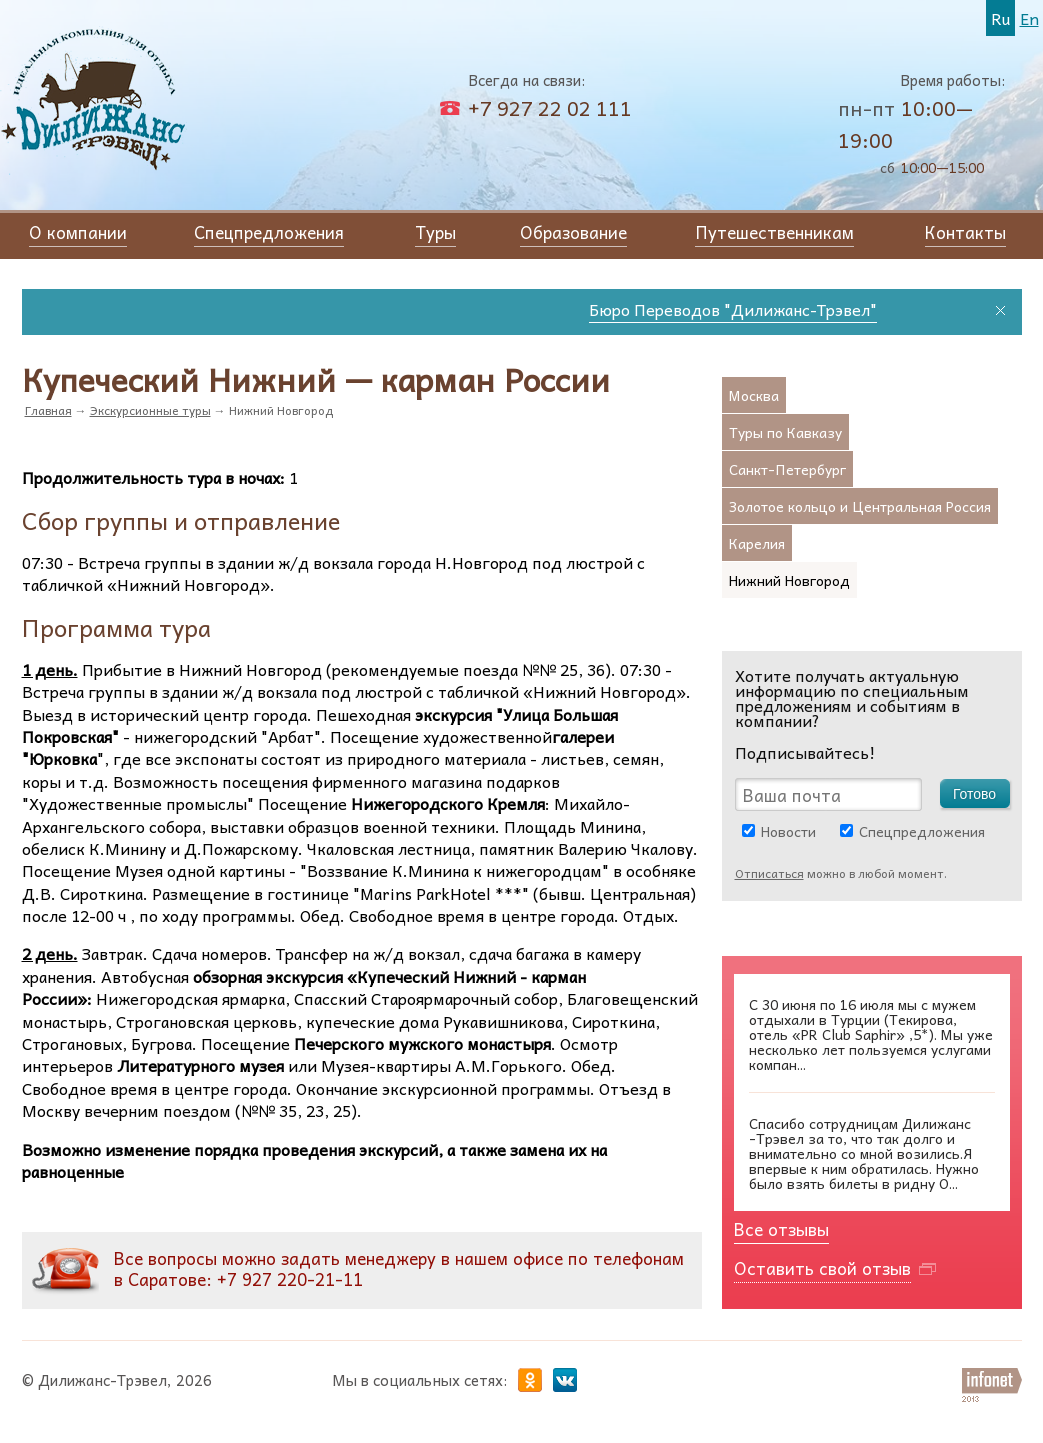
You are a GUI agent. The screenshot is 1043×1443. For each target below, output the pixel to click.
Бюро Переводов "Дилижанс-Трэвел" (742, 309)
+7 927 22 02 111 (550, 108)
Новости (788, 831)
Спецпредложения (922, 831)
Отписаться (769, 873)
